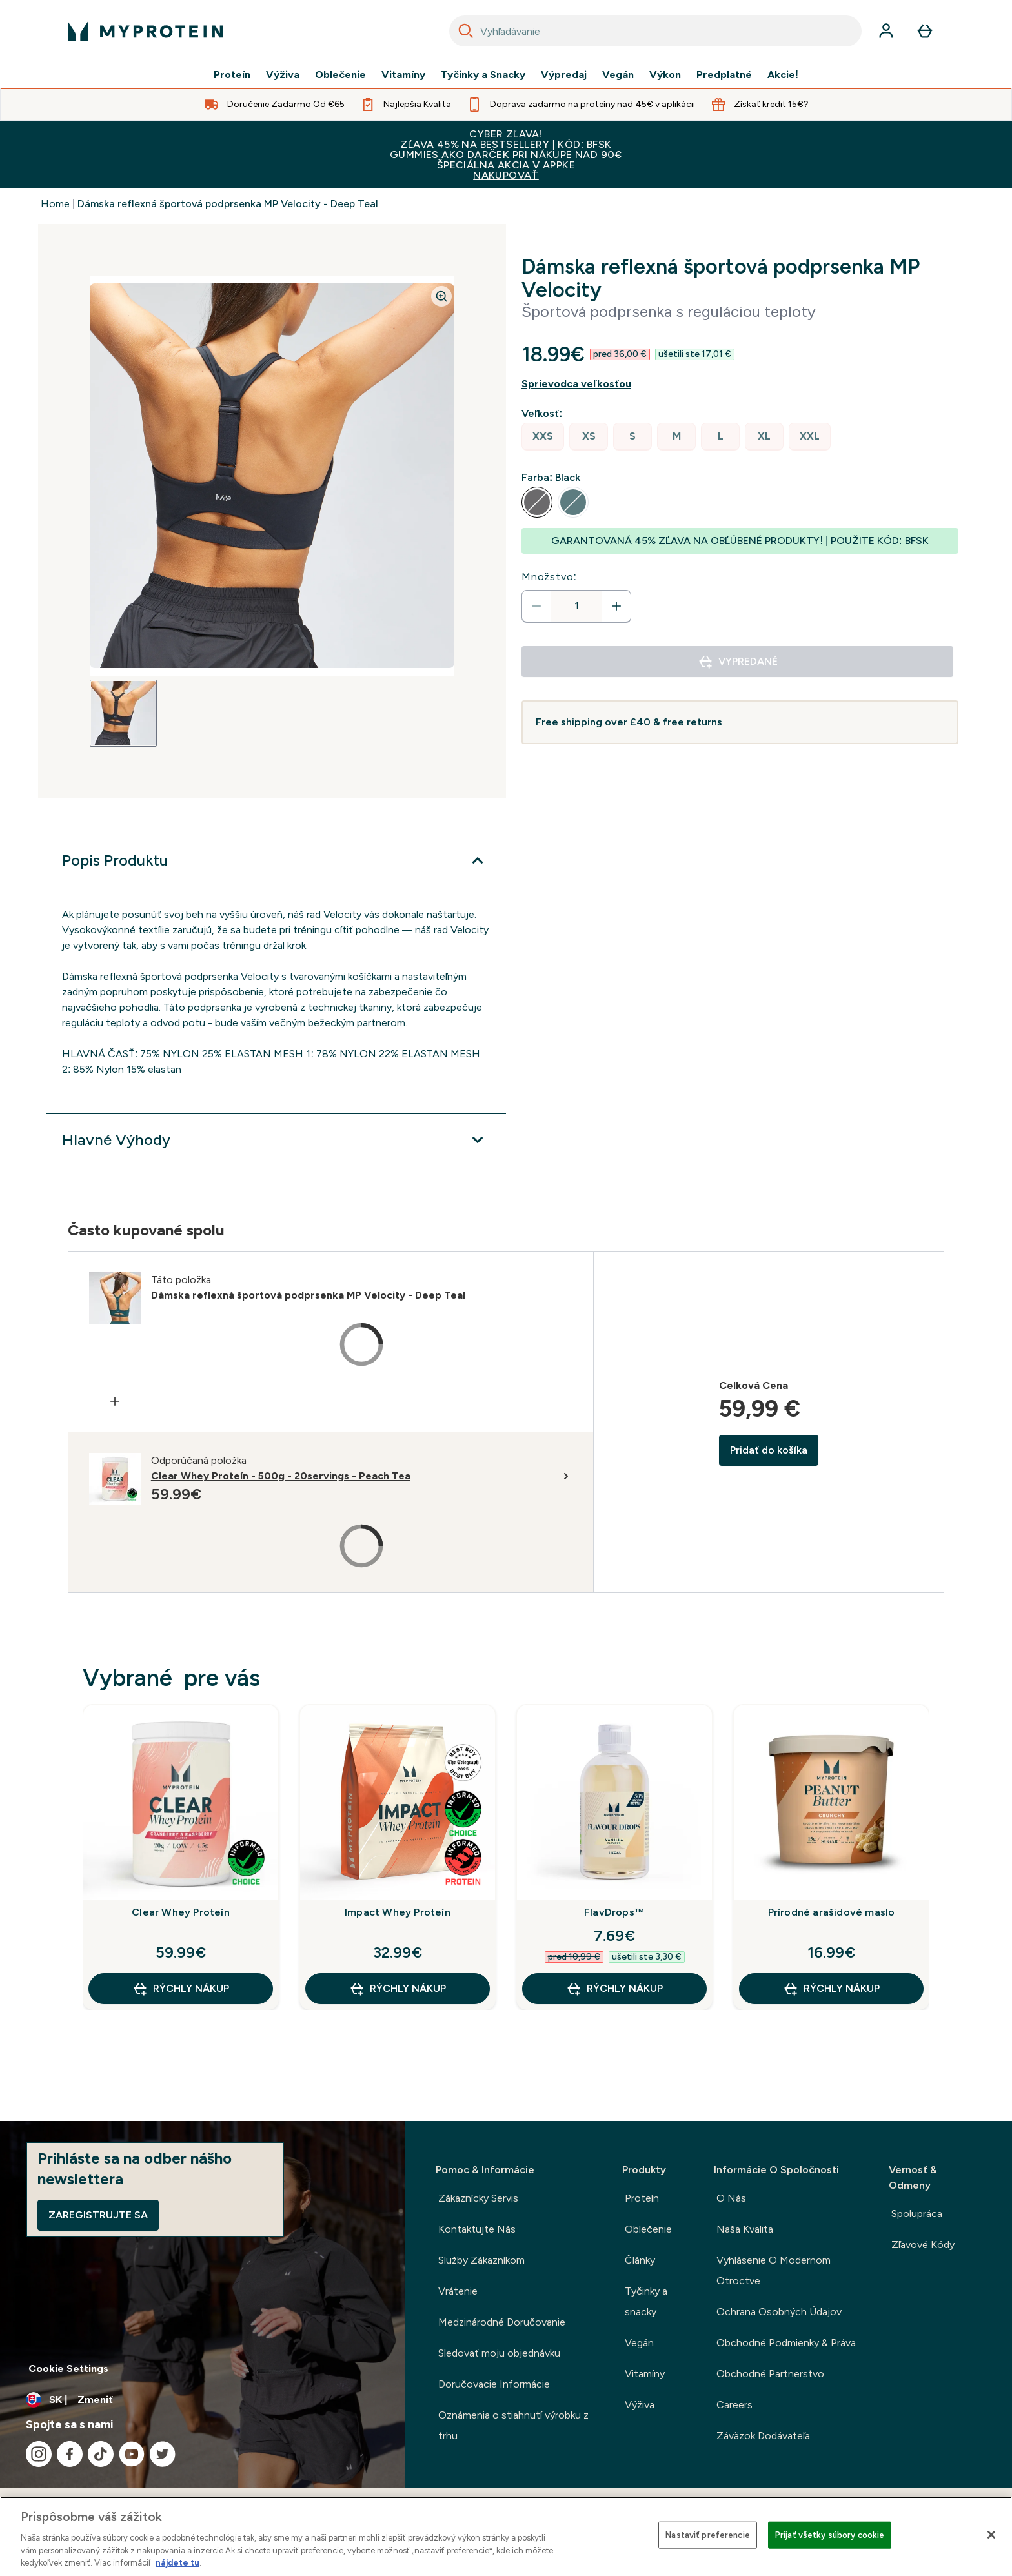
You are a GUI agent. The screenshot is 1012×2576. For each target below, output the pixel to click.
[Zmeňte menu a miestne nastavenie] (202, 2400)
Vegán (618, 75)
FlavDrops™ (614, 1912)
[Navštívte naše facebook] (70, 2454)
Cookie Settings (68, 2368)
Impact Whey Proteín (397, 1912)
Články (640, 2260)
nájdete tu (177, 2563)
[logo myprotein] (145, 31)
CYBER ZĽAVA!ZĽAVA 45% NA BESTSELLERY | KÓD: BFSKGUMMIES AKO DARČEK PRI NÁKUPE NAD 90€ (506, 154)
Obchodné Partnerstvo (770, 2374)
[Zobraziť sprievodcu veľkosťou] (739, 384)
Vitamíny (403, 75)
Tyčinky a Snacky (483, 75)
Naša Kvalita (744, 2229)
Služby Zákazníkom (481, 2260)
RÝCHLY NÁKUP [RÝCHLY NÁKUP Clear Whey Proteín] (180, 1988)
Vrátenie (458, 2291)
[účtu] (886, 31)
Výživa (282, 75)
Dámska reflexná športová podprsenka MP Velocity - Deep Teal (227, 204)
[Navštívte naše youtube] (132, 2454)
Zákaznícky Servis (478, 2198)
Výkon (665, 75)
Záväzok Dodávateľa (763, 2435)
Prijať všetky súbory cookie (830, 2535)
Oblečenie (340, 75)
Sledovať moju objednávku (499, 2353)
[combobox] (655, 30)
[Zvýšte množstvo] (616, 606)
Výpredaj (564, 75)
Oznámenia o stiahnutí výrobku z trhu (513, 2425)
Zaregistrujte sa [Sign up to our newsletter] (98, 2215)
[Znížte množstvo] (536, 606)
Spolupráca (916, 2213)
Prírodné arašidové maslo (831, 1912)
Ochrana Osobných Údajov (779, 2312)
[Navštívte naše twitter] (163, 2454)
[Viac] (276, 860)
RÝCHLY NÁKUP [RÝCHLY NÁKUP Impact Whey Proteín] (397, 1988)
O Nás (731, 2198)
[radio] (542, 437)
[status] (576, 606)
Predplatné (724, 75)
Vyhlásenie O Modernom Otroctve (773, 2270)
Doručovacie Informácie (494, 2384)
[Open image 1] (123, 713)
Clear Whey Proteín (181, 1912)
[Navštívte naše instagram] (39, 2454)
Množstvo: (549, 577)
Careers (734, 2405)
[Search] (466, 30)
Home (55, 204)
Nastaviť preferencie (707, 2535)
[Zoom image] (441, 296)
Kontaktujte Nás (477, 2229)
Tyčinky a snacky (646, 2301)
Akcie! (782, 75)
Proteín (232, 75)
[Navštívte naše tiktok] (101, 2454)
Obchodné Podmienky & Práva (786, 2343)
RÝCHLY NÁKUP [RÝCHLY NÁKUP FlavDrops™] (614, 1988)
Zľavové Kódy (923, 2244)
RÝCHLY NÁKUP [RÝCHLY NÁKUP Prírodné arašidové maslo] (831, 1988)
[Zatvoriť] (991, 2534)
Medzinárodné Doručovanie (501, 2322)
